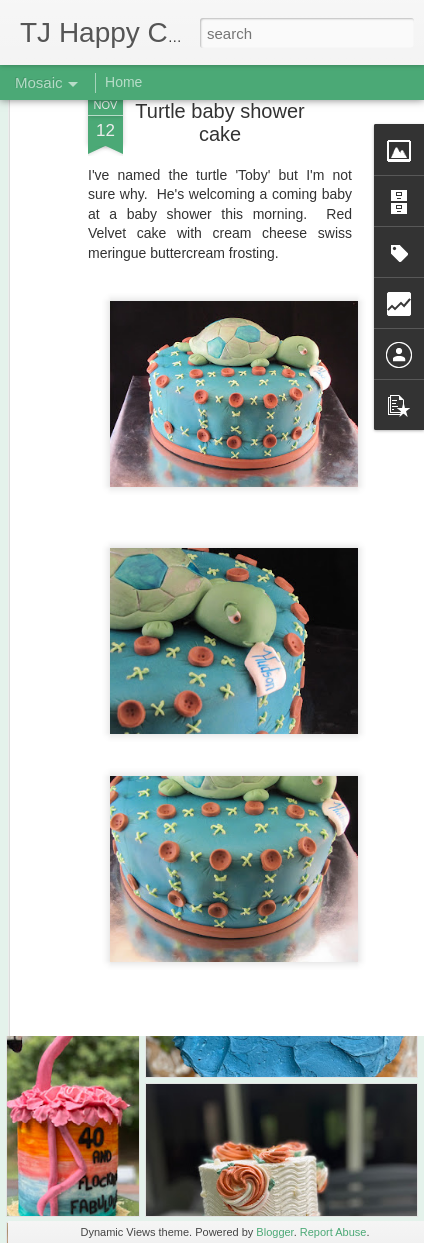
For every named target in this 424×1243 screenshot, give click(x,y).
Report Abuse (333, 1232)
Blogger (274, 1232)
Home (123, 82)
